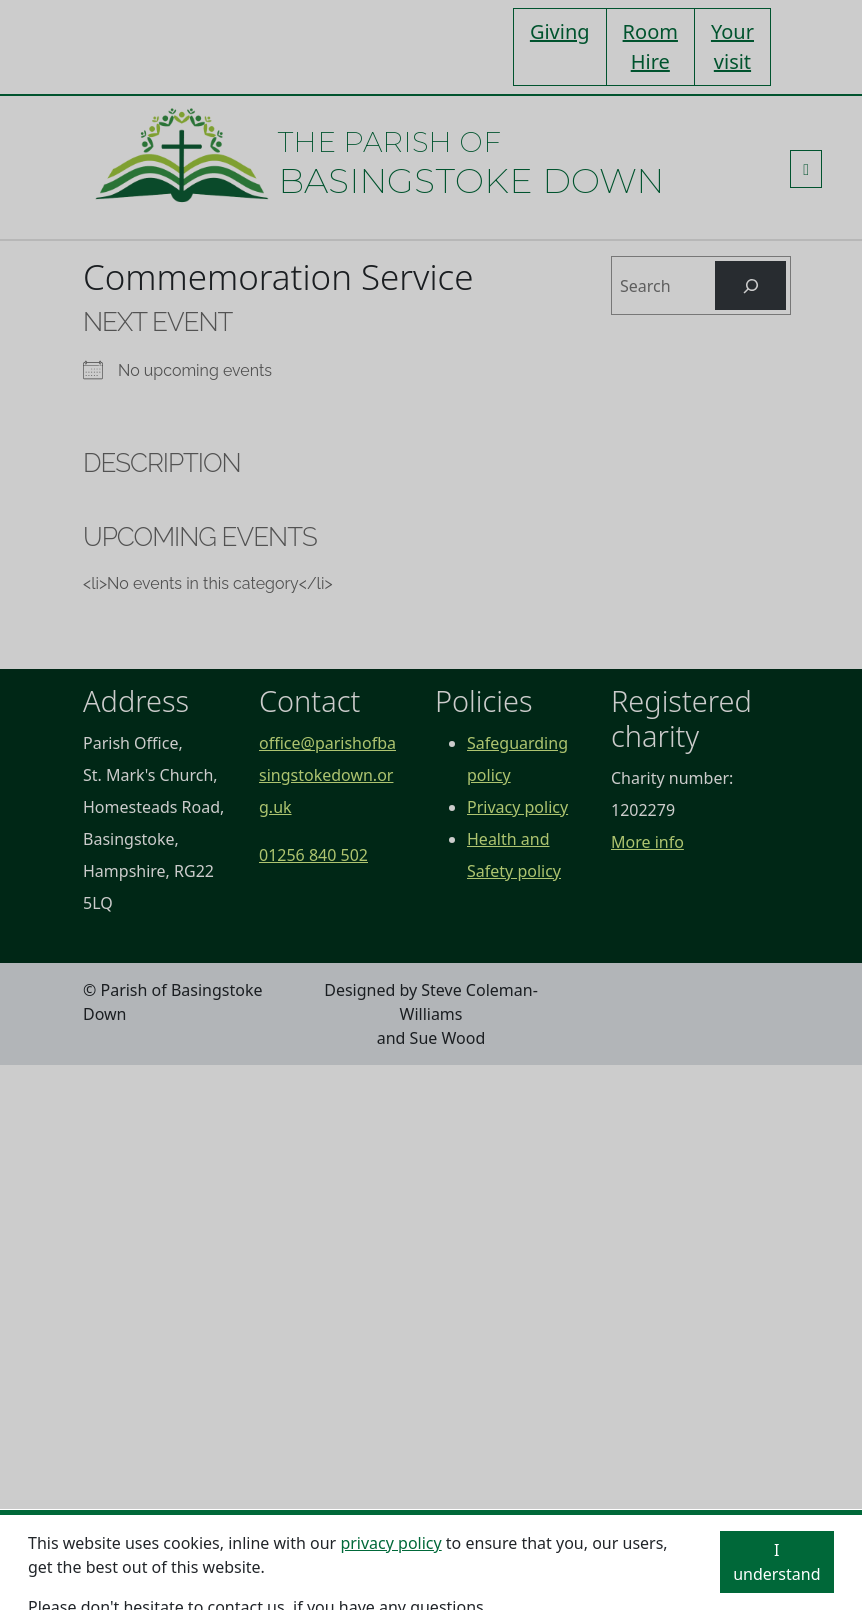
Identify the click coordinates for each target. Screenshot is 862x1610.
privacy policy (390, 1543)
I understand (776, 1562)
